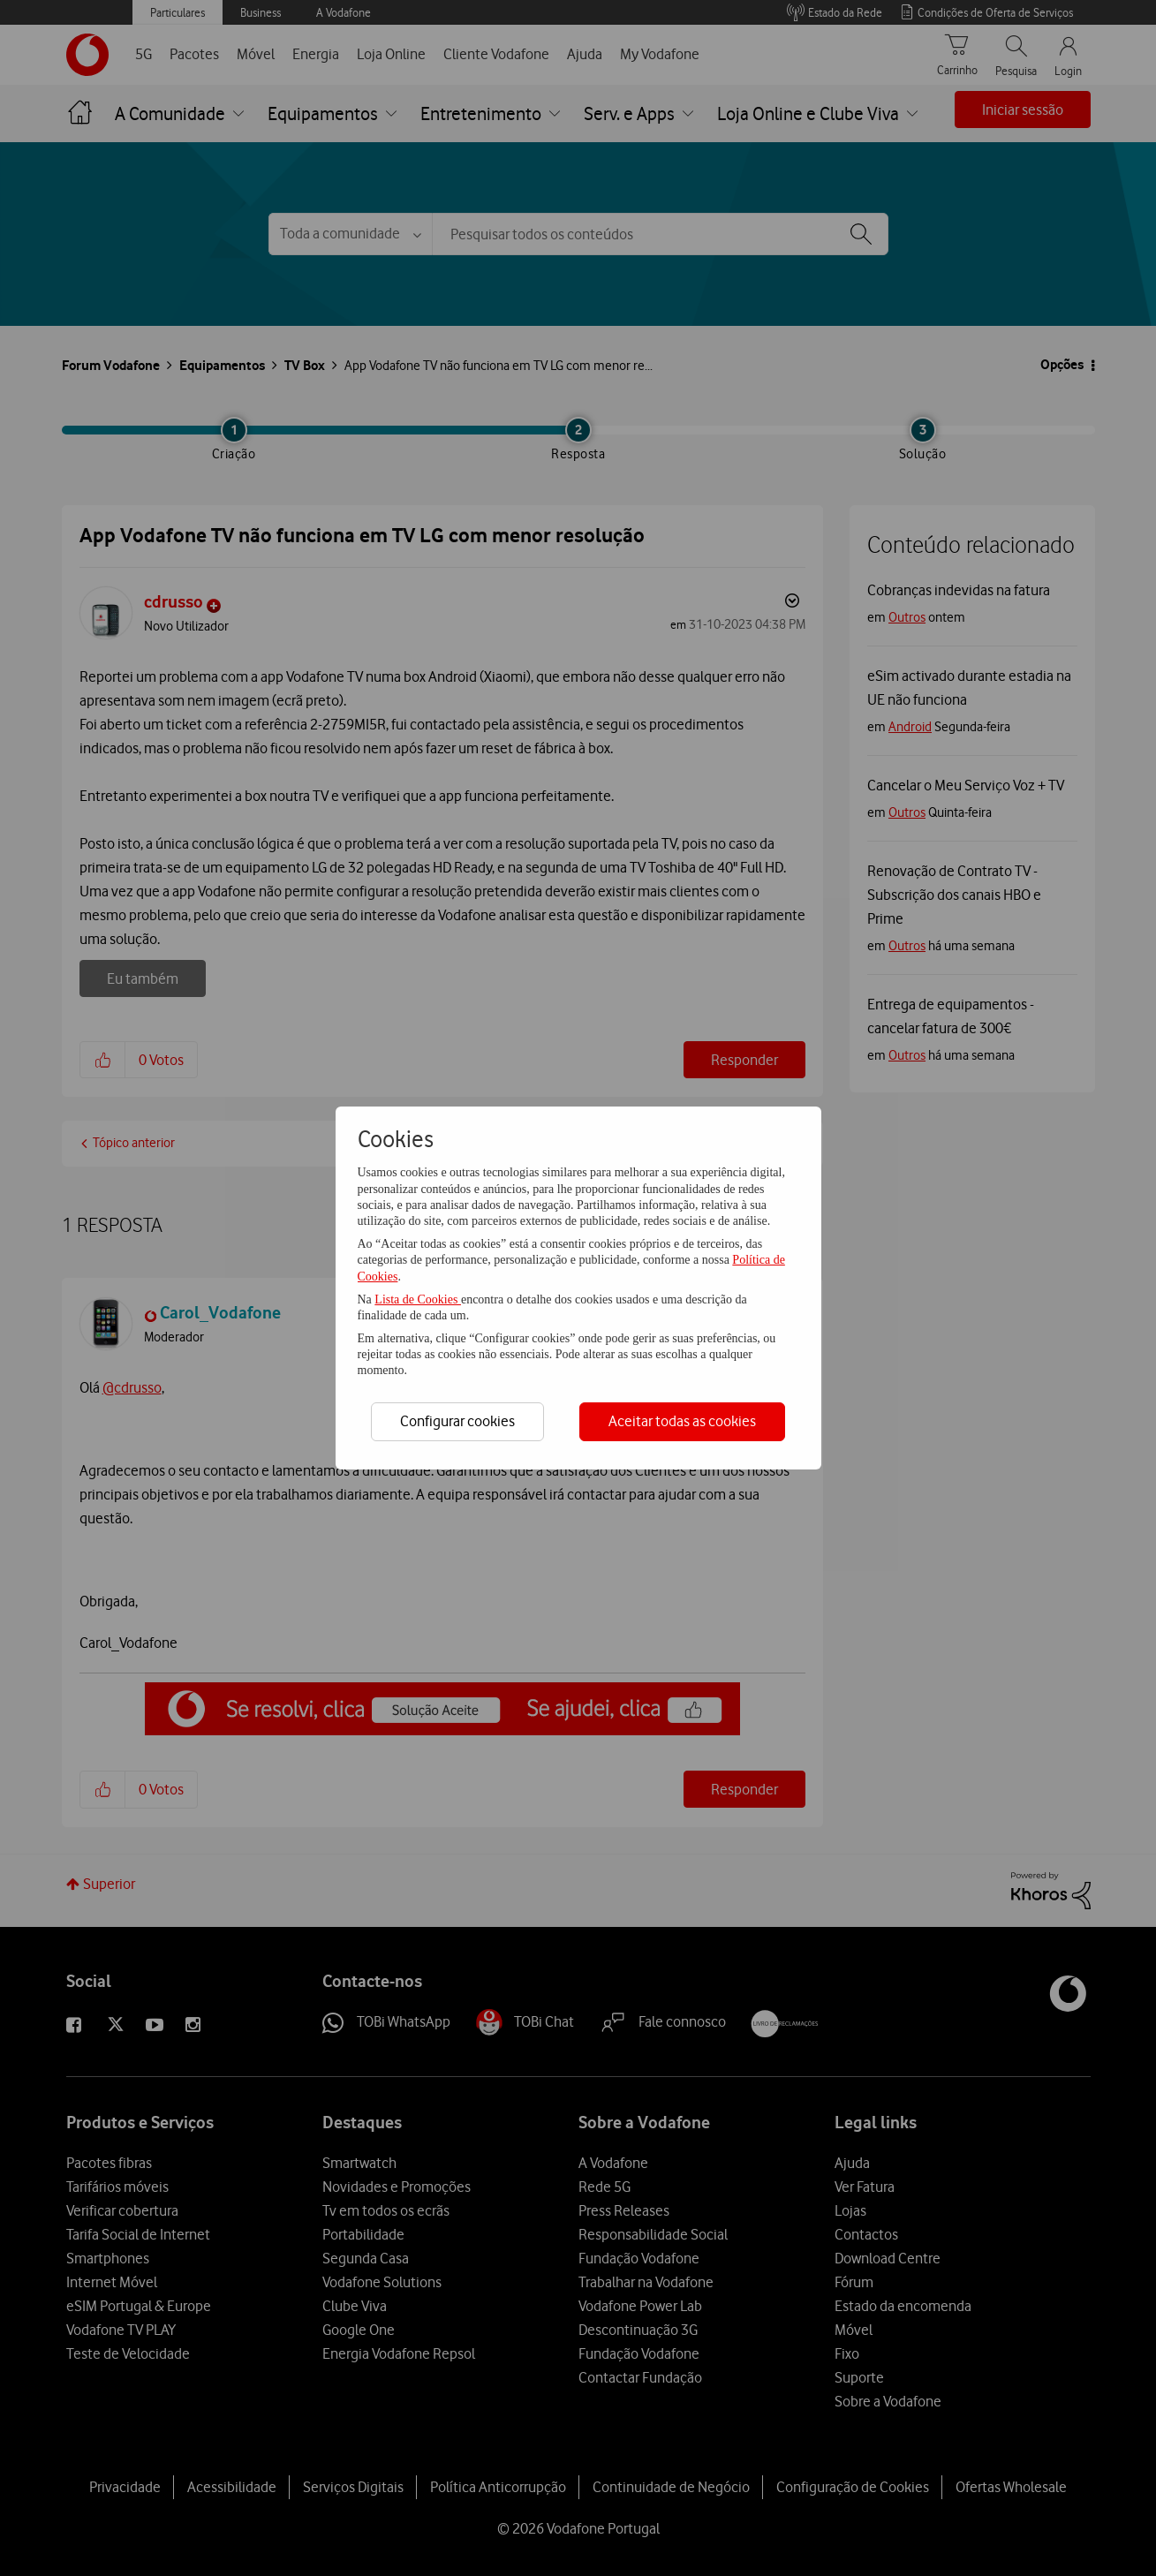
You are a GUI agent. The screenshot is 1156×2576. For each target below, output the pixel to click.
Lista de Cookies (417, 1299)
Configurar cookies (457, 1421)
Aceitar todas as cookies (682, 1421)
